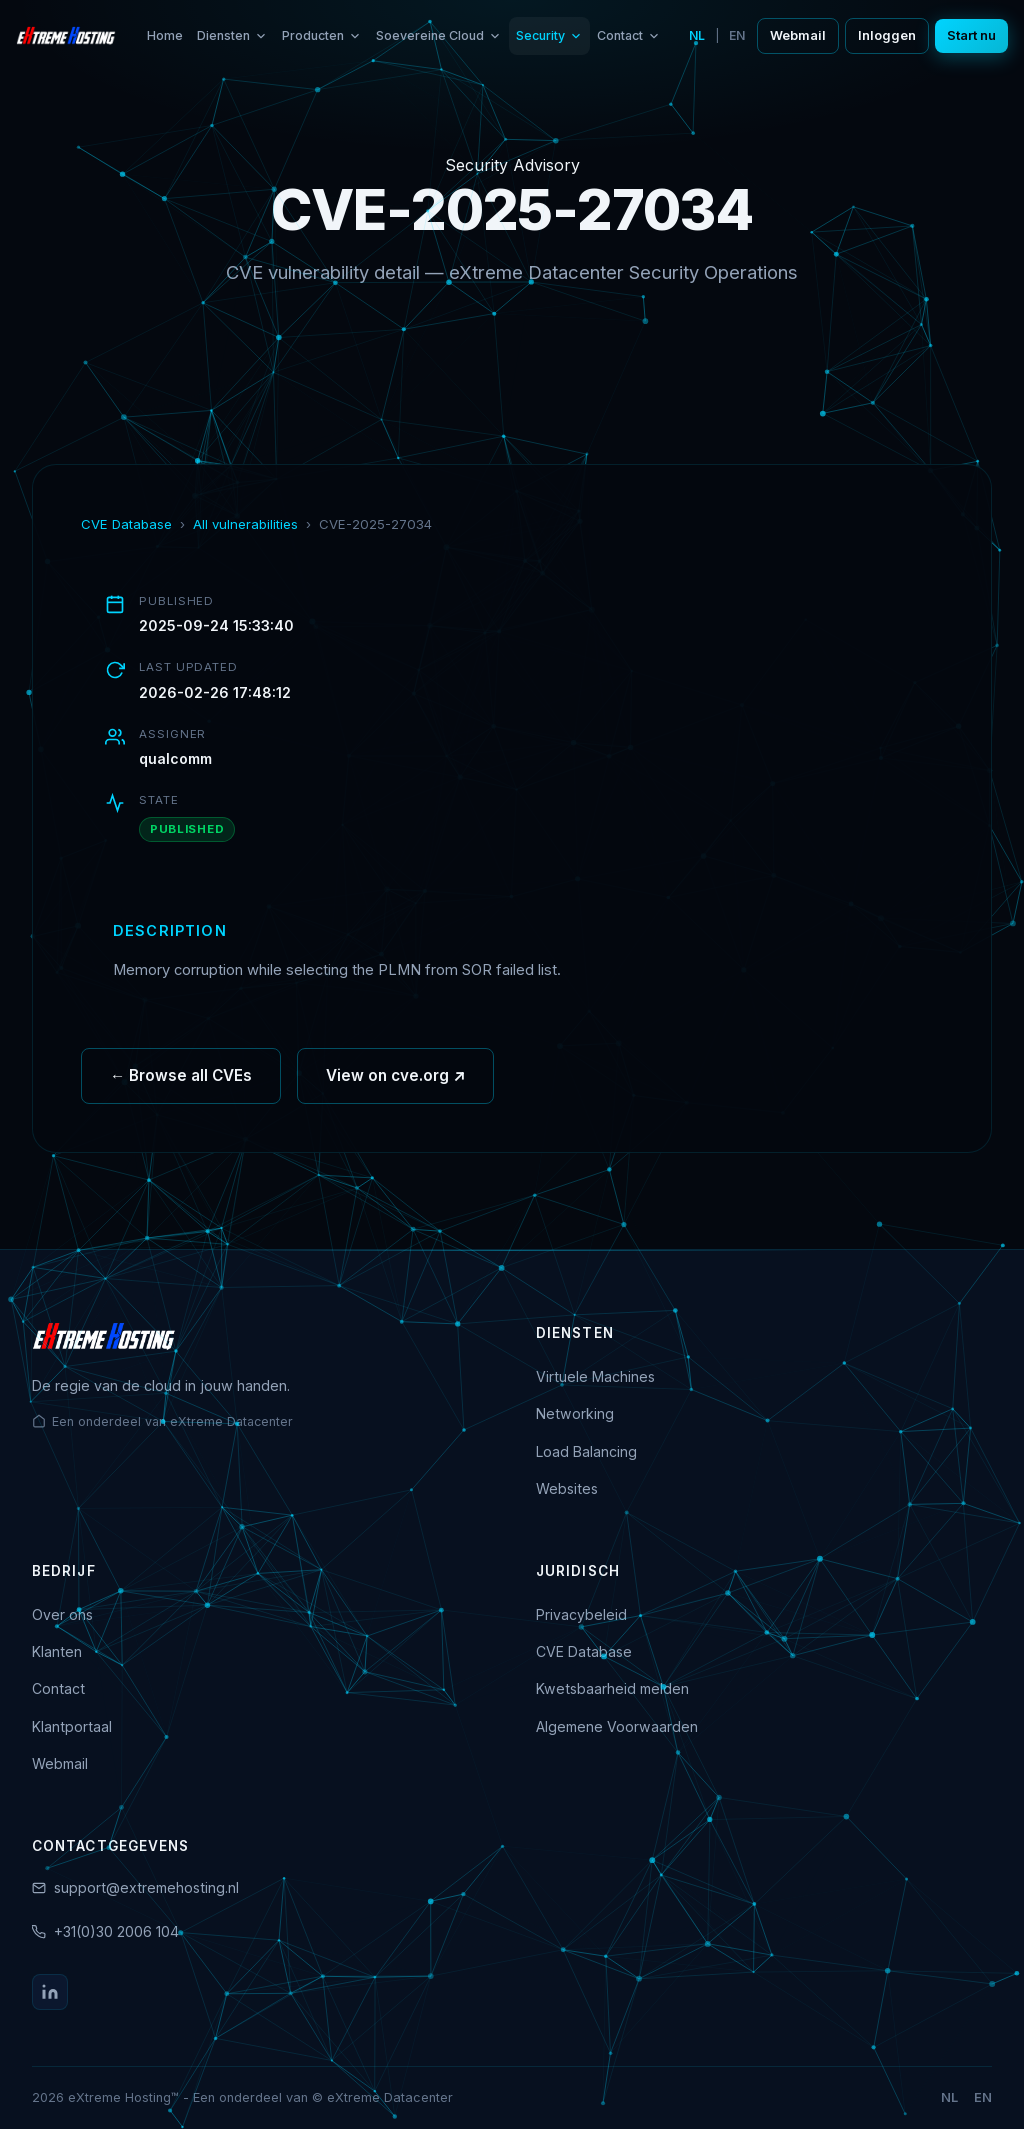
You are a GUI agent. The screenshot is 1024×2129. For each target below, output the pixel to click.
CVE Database (126, 524)
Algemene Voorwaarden (617, 1726)
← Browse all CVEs (181, 1081)
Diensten (232, 35)
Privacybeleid (581, 1614)
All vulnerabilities (245, 524)
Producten (322, 35)
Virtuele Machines (595, 1376)
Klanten (57, 1651)
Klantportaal (72, 1726)
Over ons (62, 1614)
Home (165, 35)
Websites (567, 1488)
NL (697, 35)
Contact (629, 35)
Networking (575, 1413)
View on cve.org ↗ (395, 1081)
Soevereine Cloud (439, 35)
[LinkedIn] (50, 1992)
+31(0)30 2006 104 (116, 1931)
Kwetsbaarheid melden (612, 1688)
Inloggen (887, 35)
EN (737, 35)
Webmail (798, 35)
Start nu (971, 35)
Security (549, 35)
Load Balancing (586, 1451)
